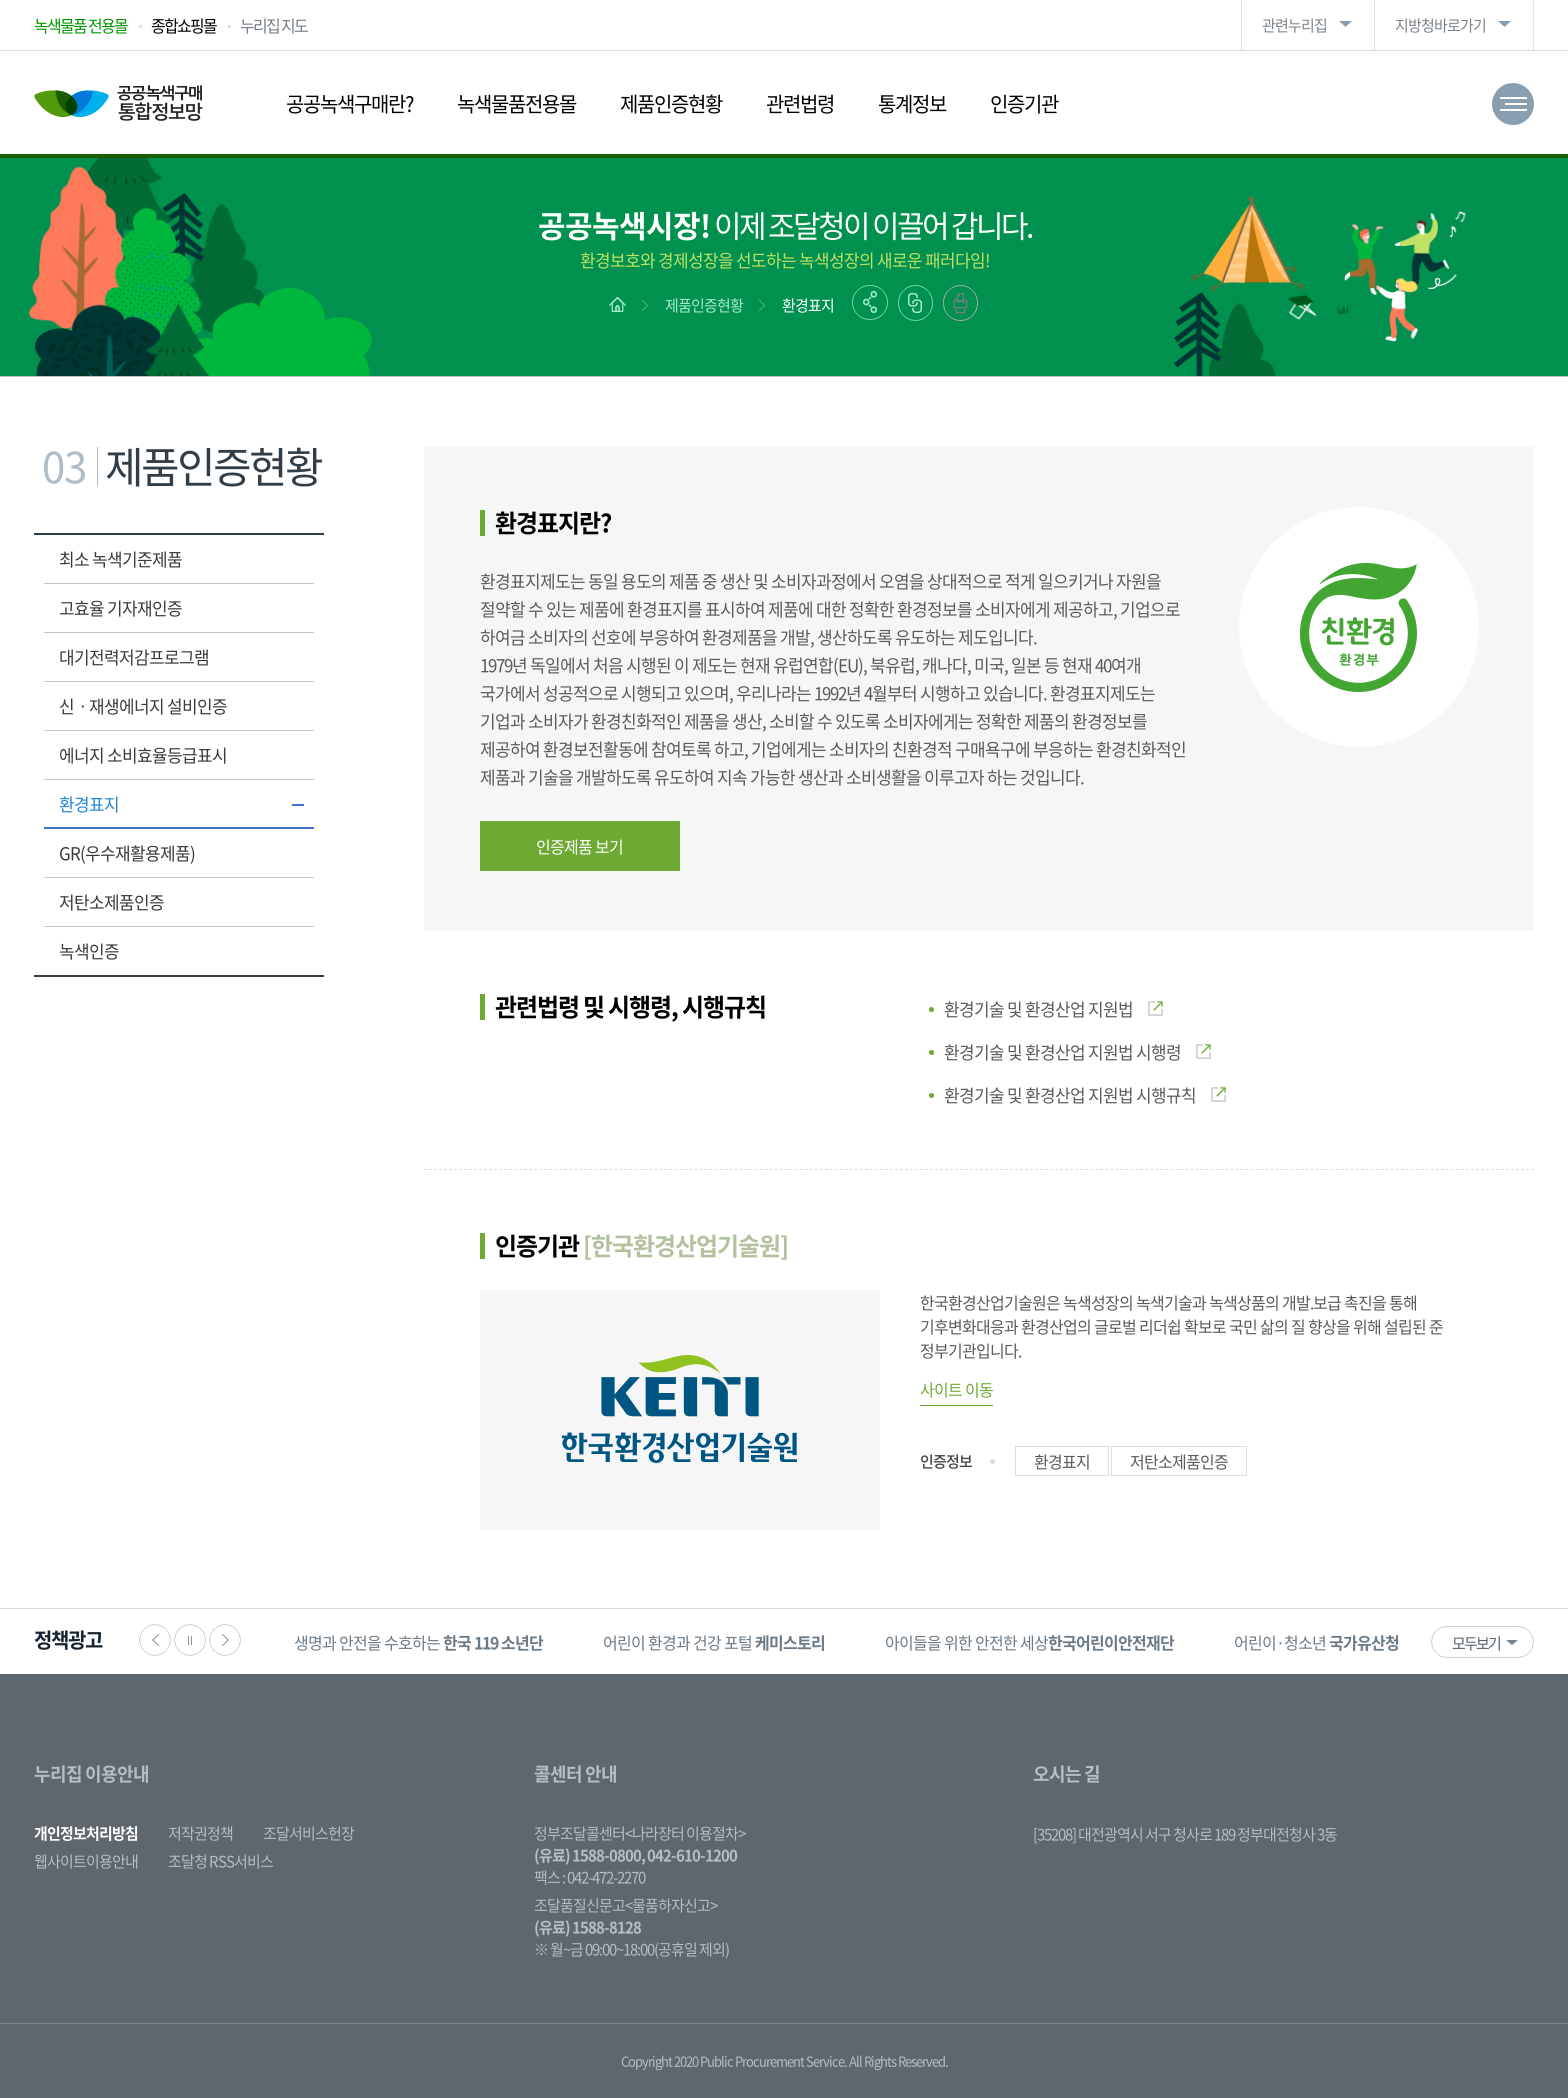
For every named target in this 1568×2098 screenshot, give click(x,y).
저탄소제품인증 (111, 901)
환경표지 (808, 305)
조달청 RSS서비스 (220, 1861)
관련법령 (800, 103)
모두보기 (1476, 1643)
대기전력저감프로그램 (134, 656)
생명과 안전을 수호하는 (418, 1642)
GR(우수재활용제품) (127, 852)
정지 (190, 1640)
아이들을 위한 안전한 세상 (1029, 1642)
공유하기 (870, 302)
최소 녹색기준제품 (120, 558)
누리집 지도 (273, 25)
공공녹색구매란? (349, 103)
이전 (155, 1640)
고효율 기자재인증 (120, 607)
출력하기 (960, 303)
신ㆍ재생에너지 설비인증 (143, 705)
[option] (418, 1641)
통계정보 (912, 103)
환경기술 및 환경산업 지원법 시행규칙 (1085, 1094)
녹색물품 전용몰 (80, 25)
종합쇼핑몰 (183, 25)
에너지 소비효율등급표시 (143, 754)
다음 (225, 1640)
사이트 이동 (956, 1389)
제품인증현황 (671, 103)
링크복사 (915, 303)
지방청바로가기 (1440, 25)
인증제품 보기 (579, 846)
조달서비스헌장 (308, 1833)
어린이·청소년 (1316, 1642)
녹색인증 (89, 950)
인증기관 (1024, 103)
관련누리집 (1294, 25)
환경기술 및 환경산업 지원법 (1053, 1008)
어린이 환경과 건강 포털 (714, 1642)
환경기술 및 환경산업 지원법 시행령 (1077, 1051)
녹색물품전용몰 (516, 103)
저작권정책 (200, 1833)
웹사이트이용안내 (86, 1861)
